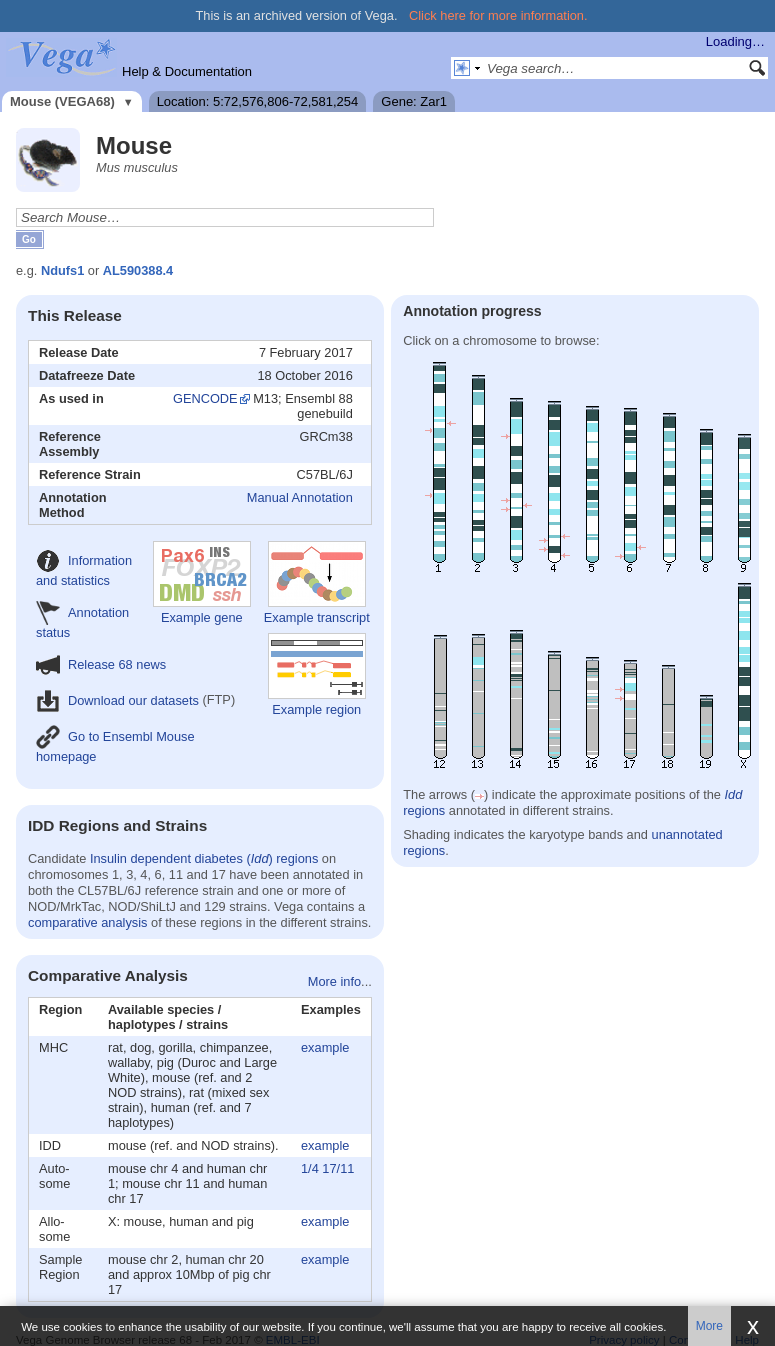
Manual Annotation (300, 497)
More (709, 1326)
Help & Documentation (187, 71)
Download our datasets (117, 700)
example (325, 1047)
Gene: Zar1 (414, 101)
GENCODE (205, 398)
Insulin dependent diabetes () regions (204, 858)
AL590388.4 (138, 270)
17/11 (338, 1168)
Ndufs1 (62, 270)
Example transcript (317, 583)
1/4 (310, 1168)
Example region (317, 675)
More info (334, 981)
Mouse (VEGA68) (62, 101)
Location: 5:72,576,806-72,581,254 (258, 101)
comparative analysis (88, 922)
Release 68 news (101, 664)
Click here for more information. (498, 15)
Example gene (202, 583)
